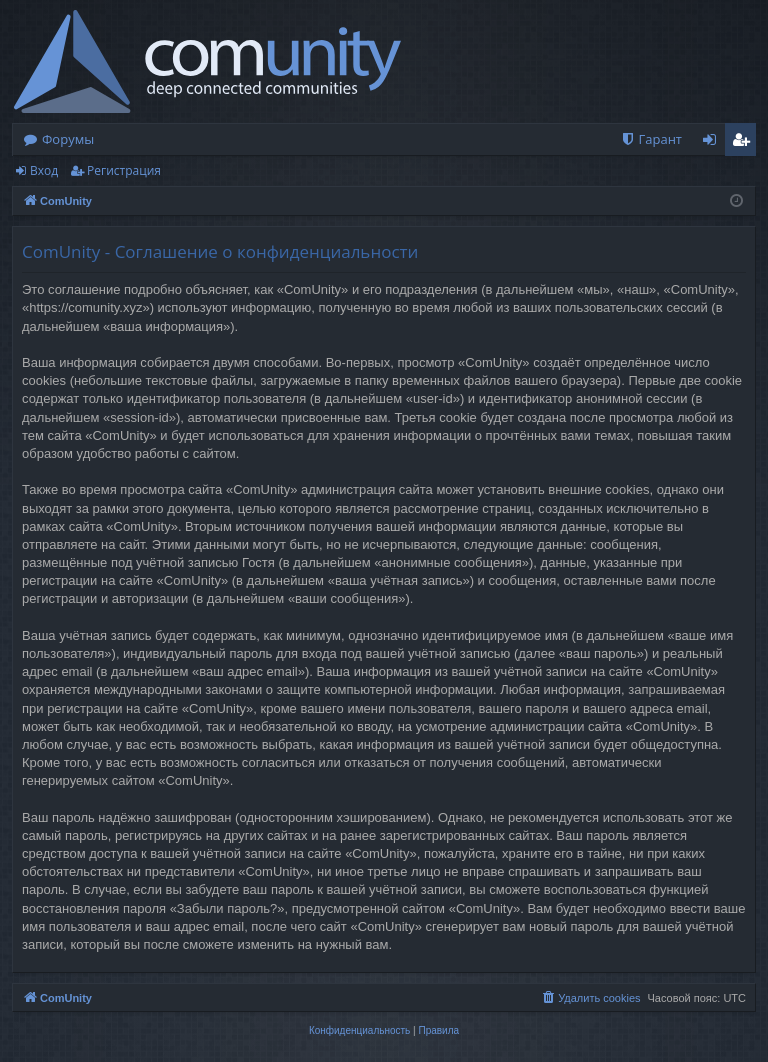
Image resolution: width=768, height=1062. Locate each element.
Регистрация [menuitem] (745, 143)
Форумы (68, 139)
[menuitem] (651, 139)
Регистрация (124, 170)
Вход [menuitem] (713, 143)
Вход (44, 170)
